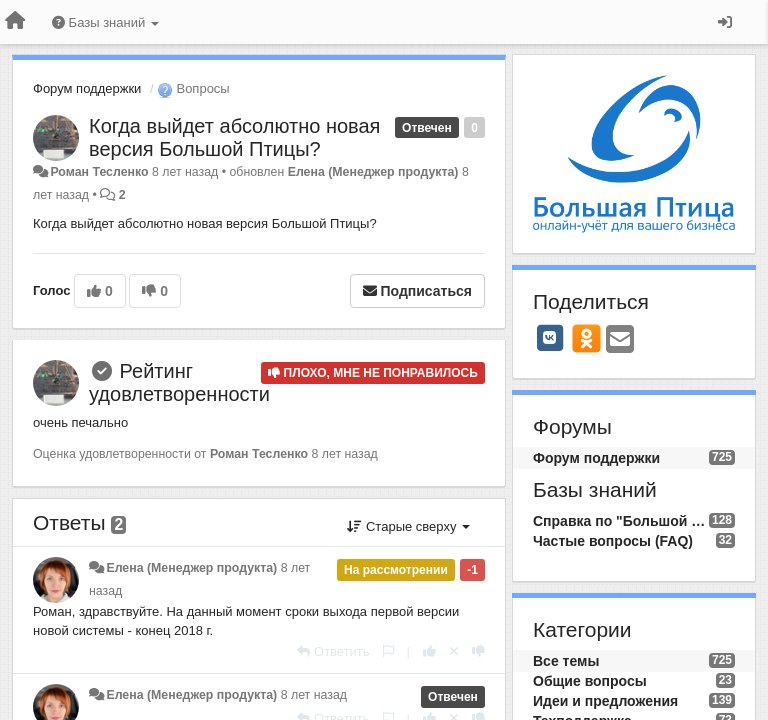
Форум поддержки (87, 88)
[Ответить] (333, 651)
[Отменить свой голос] (454, 651)
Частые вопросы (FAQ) (613, 541)
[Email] (620, 340)
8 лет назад (314, 695)
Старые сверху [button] (408, 526)
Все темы (566, 661)
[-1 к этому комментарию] (478, 651)
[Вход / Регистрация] (725, 22)
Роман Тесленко (99, 172)
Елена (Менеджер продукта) (373, 172)
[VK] (550, 338)
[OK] (586, 338)
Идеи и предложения (605, 701)
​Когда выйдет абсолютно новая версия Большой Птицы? (234, 137)
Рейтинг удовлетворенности (179, 382)
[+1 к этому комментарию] (429, 651)
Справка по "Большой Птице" (621, 521)
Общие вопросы (590, 681)
